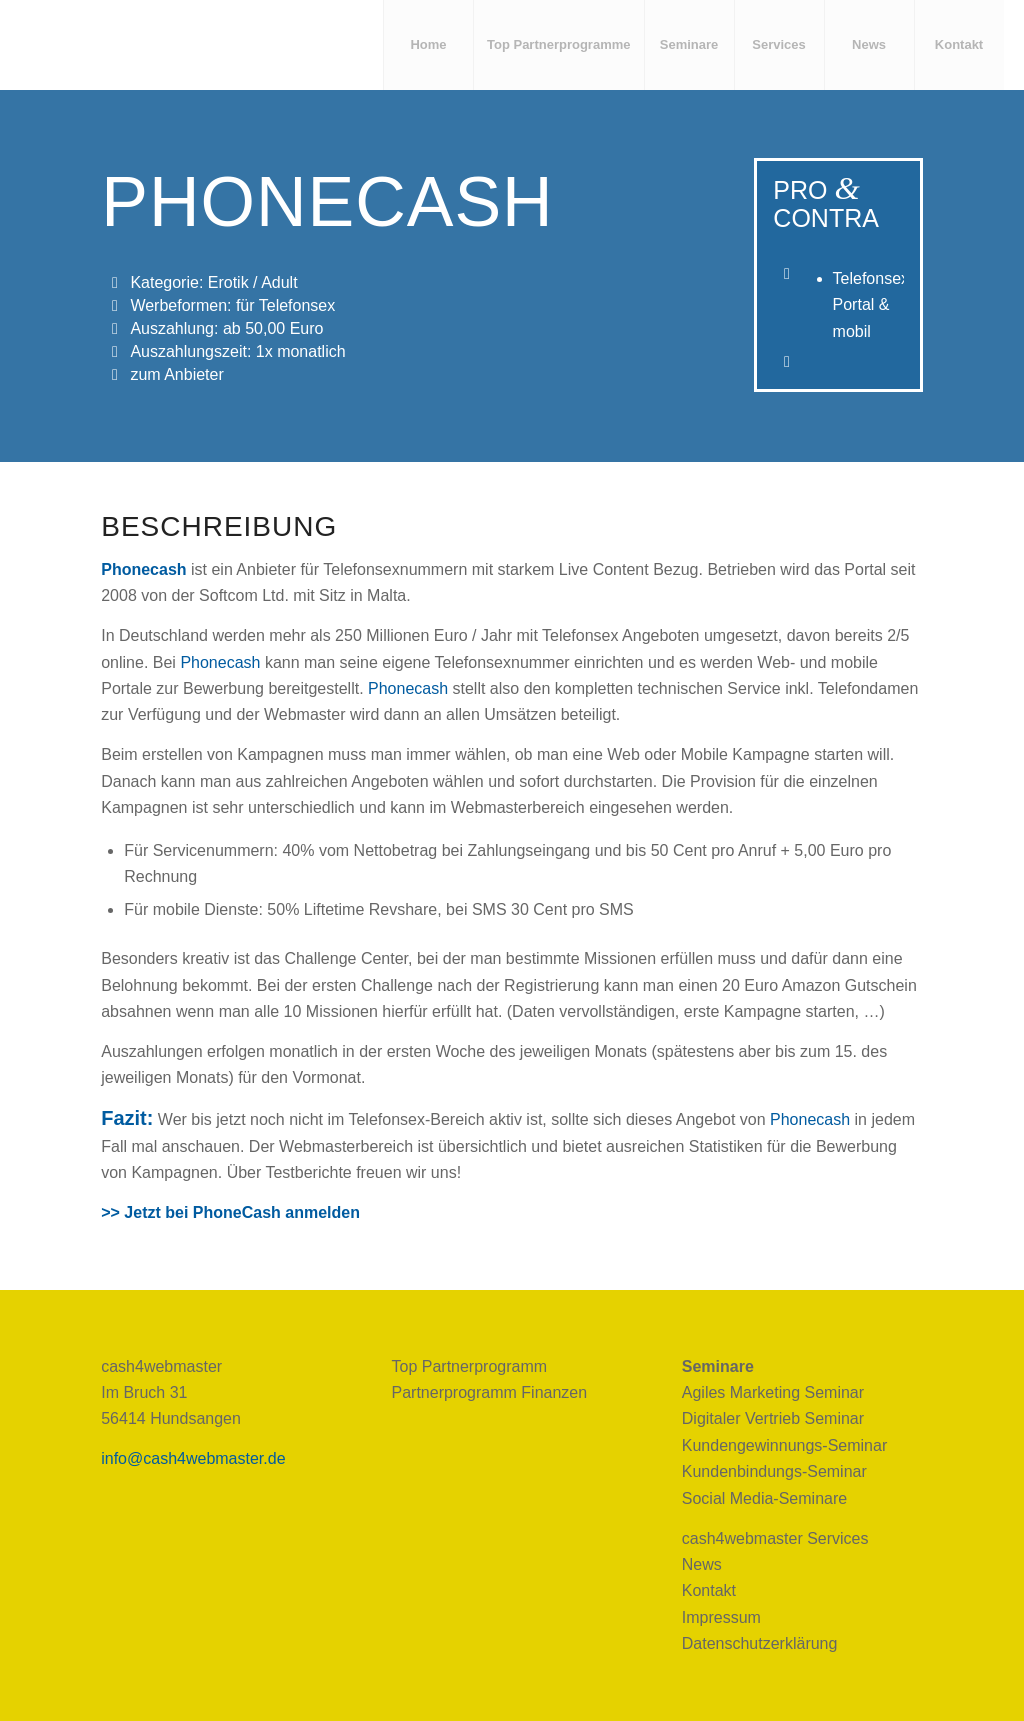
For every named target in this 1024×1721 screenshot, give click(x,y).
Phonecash (143, 569)
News (702, 1564)
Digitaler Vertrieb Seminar (773, 1418)
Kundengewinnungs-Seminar (784, 1445)
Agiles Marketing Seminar (773, 1392)
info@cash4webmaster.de (193, 1458)
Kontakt (709, 1590)
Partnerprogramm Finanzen (489, 1392)
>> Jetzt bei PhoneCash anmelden (230, 1212)
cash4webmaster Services (775, 1538)
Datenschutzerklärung (760, 1643)
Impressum (721, 1617)
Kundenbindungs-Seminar (774, 1471)
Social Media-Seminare (764, 1498)
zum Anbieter (176, 374)
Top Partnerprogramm (469, 1366)
